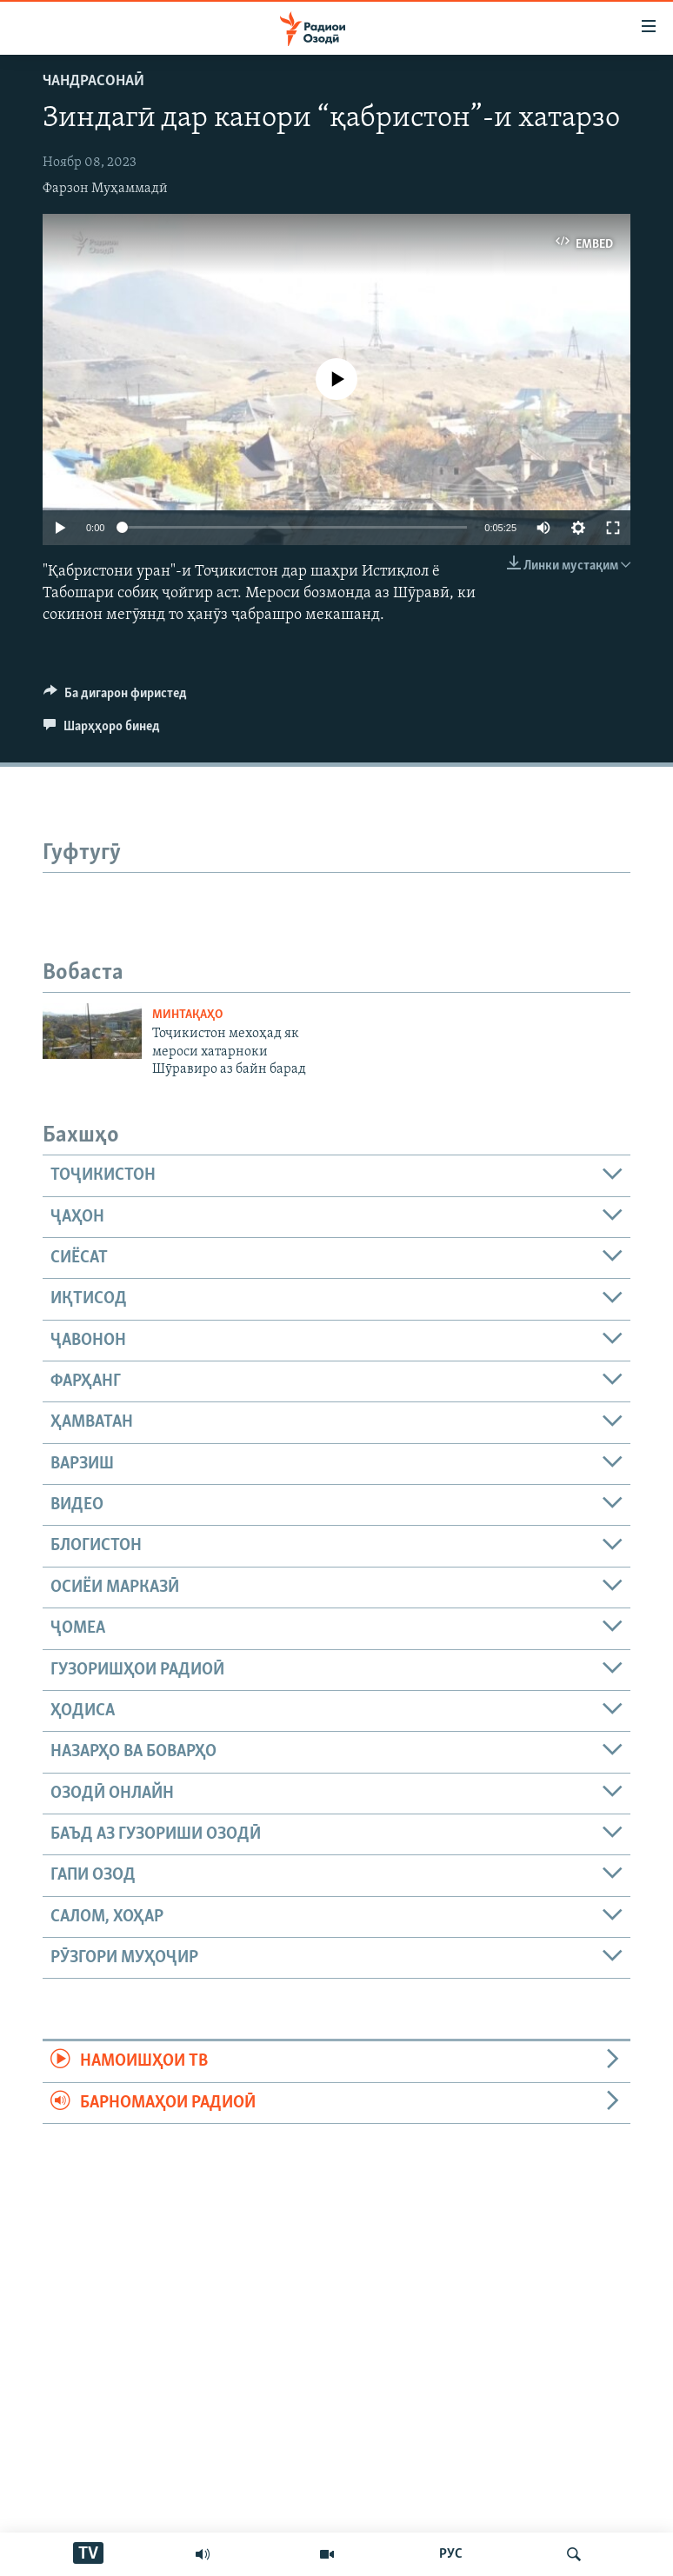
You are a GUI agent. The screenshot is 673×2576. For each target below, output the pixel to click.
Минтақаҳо (187, 1015)
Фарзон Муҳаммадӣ (105, 189)
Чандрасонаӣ (93, 81)
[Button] (115, 697)
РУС (451, 2554)
